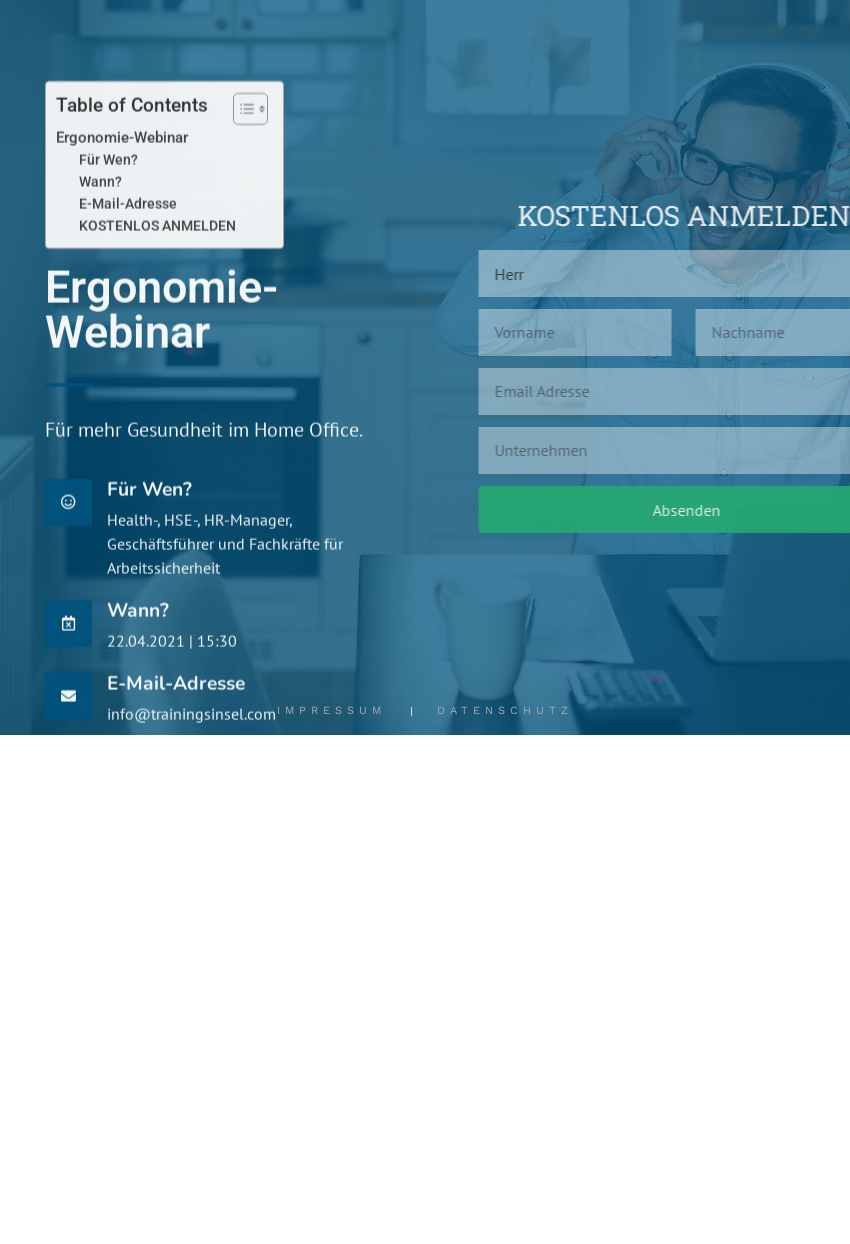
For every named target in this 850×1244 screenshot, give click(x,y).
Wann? (100, 227)
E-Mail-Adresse (128, 249)
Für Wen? (108, 205)
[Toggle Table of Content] (240, 154)
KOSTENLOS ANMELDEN (157, 271)
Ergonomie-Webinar (122, 183)
